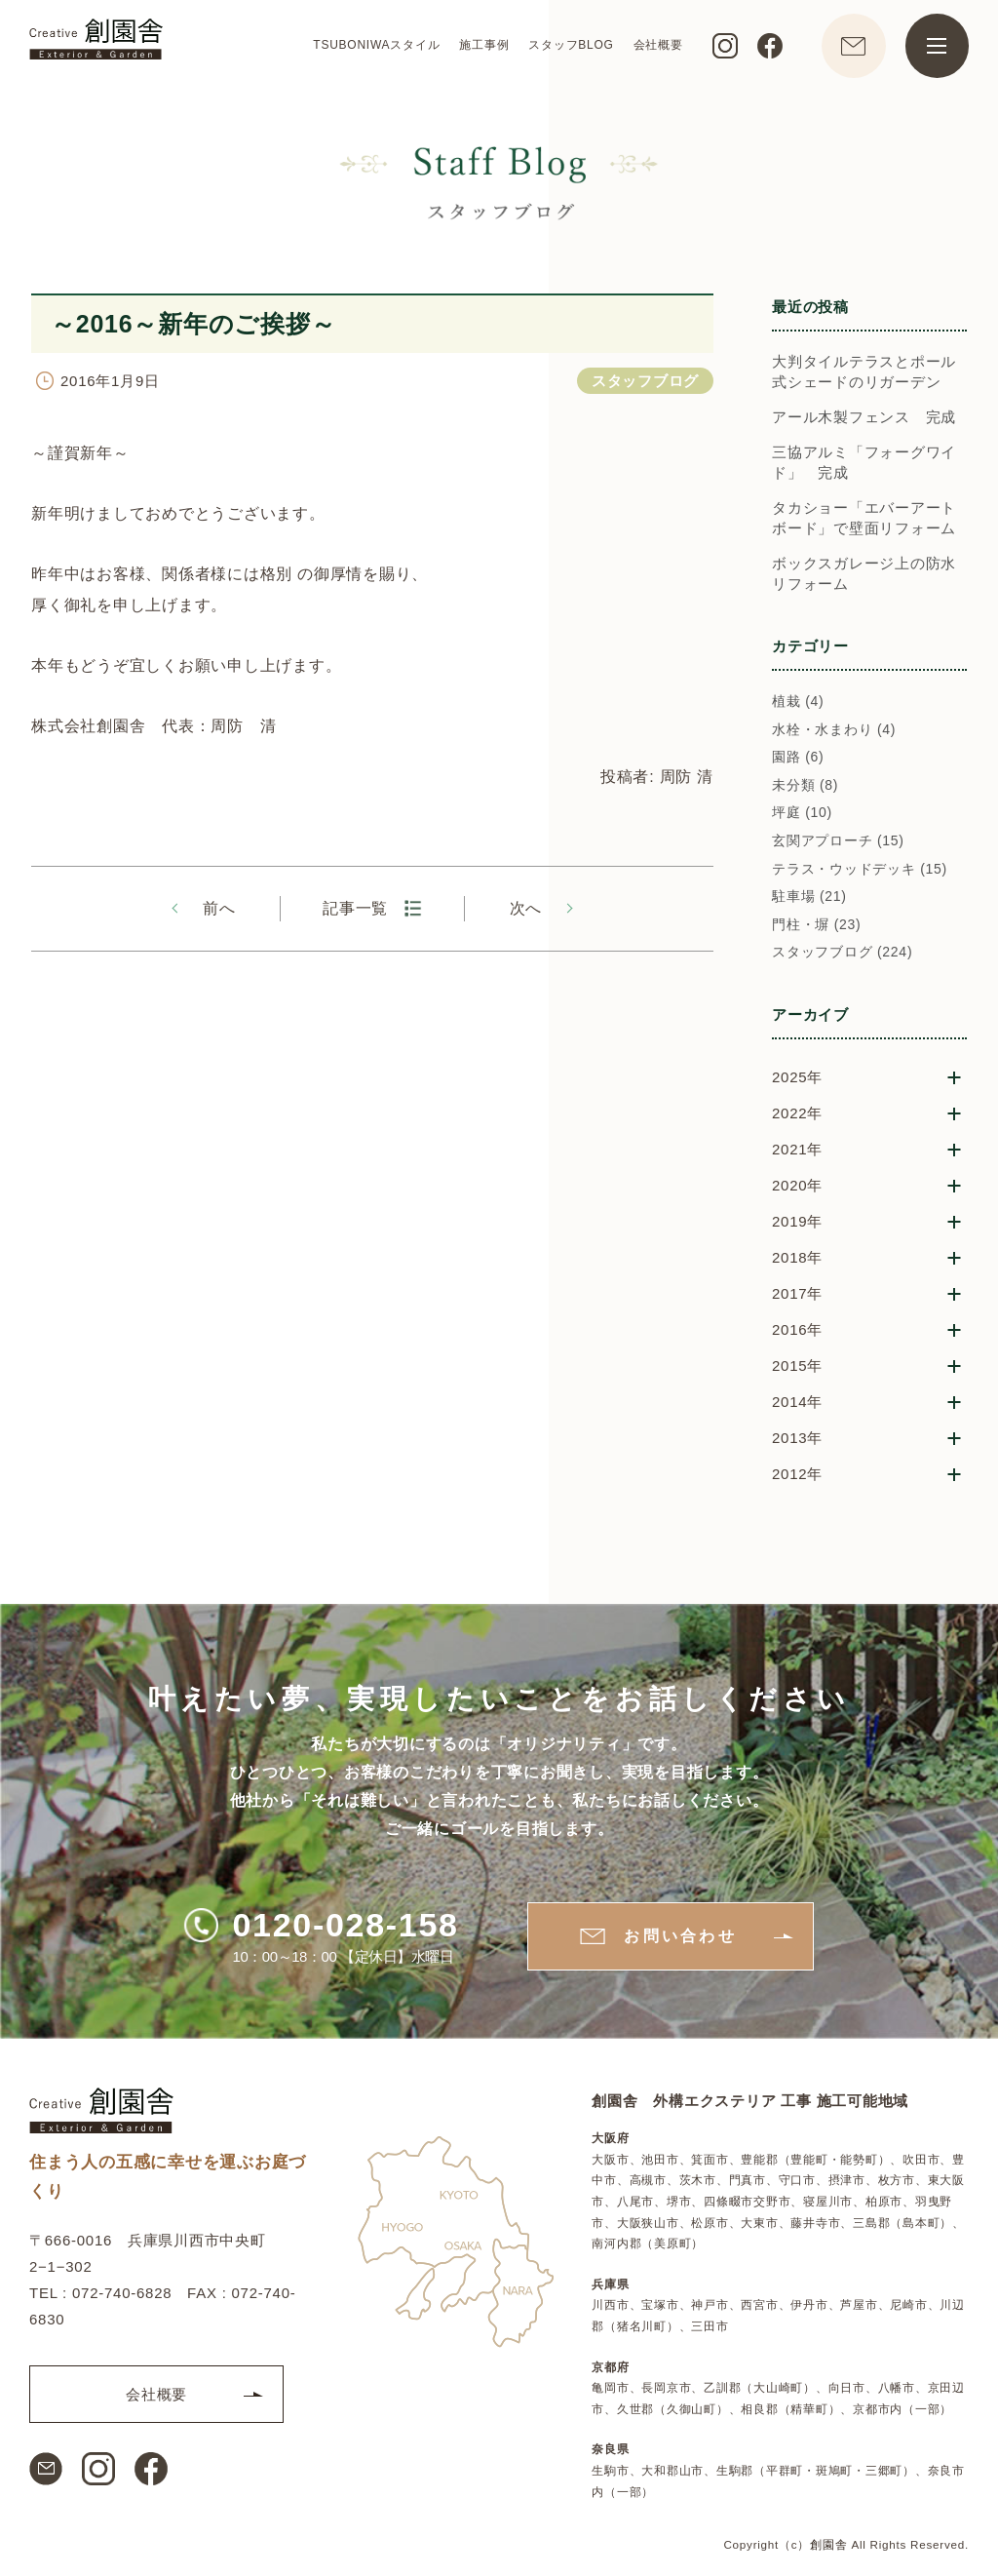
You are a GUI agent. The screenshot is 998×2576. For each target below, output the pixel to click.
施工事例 (484, 45)
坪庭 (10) (802, 812)
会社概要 (657, 45)
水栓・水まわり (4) (834, 729)
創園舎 (828, 2544)
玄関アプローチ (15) (838, 840)
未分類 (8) (805, 785)
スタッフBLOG (570, 45)
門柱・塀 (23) (817, 924)
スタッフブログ (645, 380)
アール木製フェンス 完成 (864, 417)
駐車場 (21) (809, 896)
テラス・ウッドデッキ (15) (859, 869)
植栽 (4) (798, 701)
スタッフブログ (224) (842, 951)
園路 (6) (798, 756)
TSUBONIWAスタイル (376, 45)
